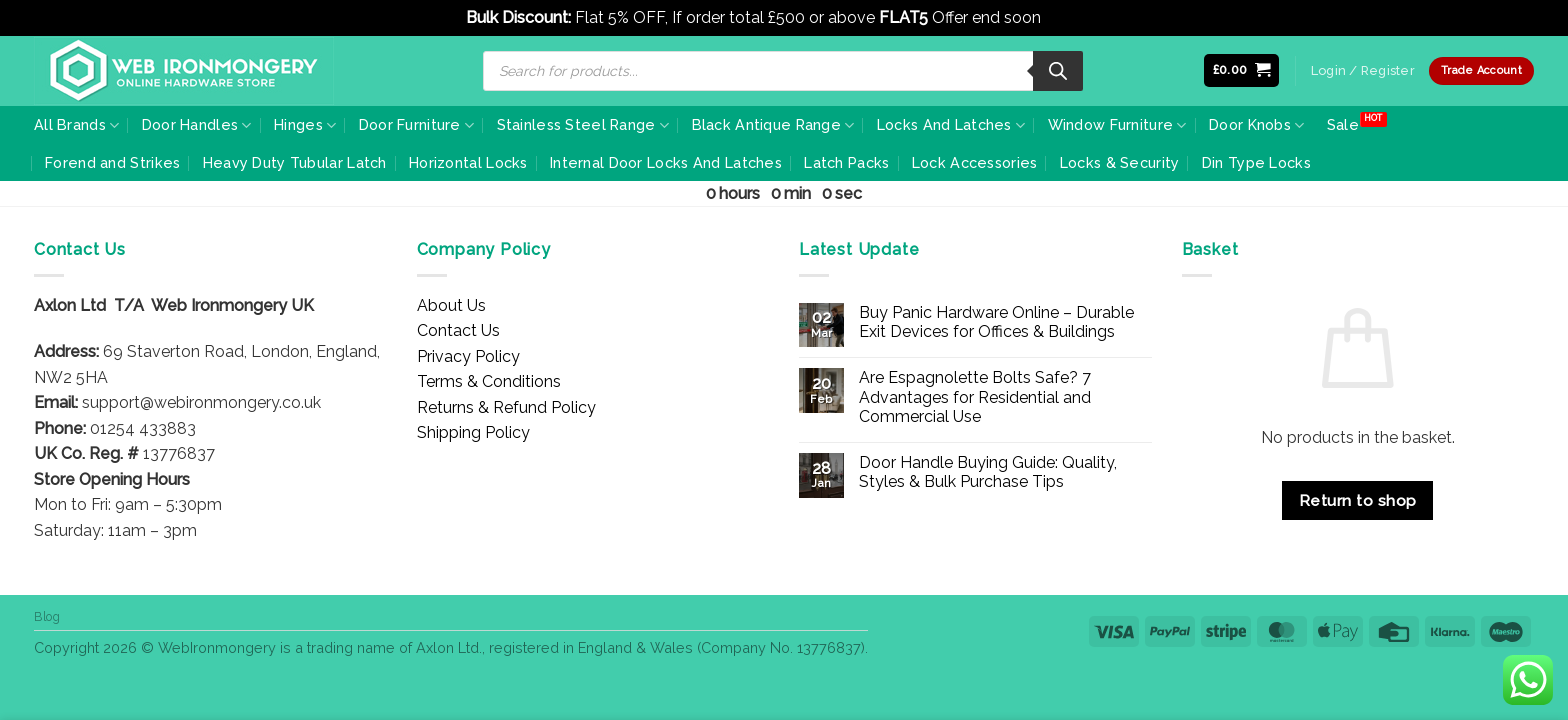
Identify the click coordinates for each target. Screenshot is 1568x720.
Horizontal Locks (468, 162)
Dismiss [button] (1073, 17)
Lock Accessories (975, 162)
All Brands (76, 125)
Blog (47, 616)
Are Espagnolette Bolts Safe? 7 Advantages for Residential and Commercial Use (975, 396)
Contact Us (458, 330)
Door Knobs (1256, 125)
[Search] (1058, 71)
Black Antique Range (773, 125)
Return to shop (1358, 500)
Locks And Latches (951, 125)
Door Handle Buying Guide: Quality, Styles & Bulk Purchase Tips (988, 472)
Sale (1343, 124)
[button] (1242, 70)
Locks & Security (1120, 162)
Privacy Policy (468, 356)
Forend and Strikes (112, 162)
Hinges (305, 125)
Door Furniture (417, 125)
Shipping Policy (473, 432)
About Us (451, 305)
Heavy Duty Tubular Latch (295, 162)
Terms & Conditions (489, 381)
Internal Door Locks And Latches (666, 162)
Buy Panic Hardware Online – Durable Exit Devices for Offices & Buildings (996, 322)
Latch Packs (846, 162)
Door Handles (197, 125)
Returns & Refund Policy (506, 407)
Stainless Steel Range (583, 125)
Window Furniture (1117, 125)
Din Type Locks (1256, 162)
